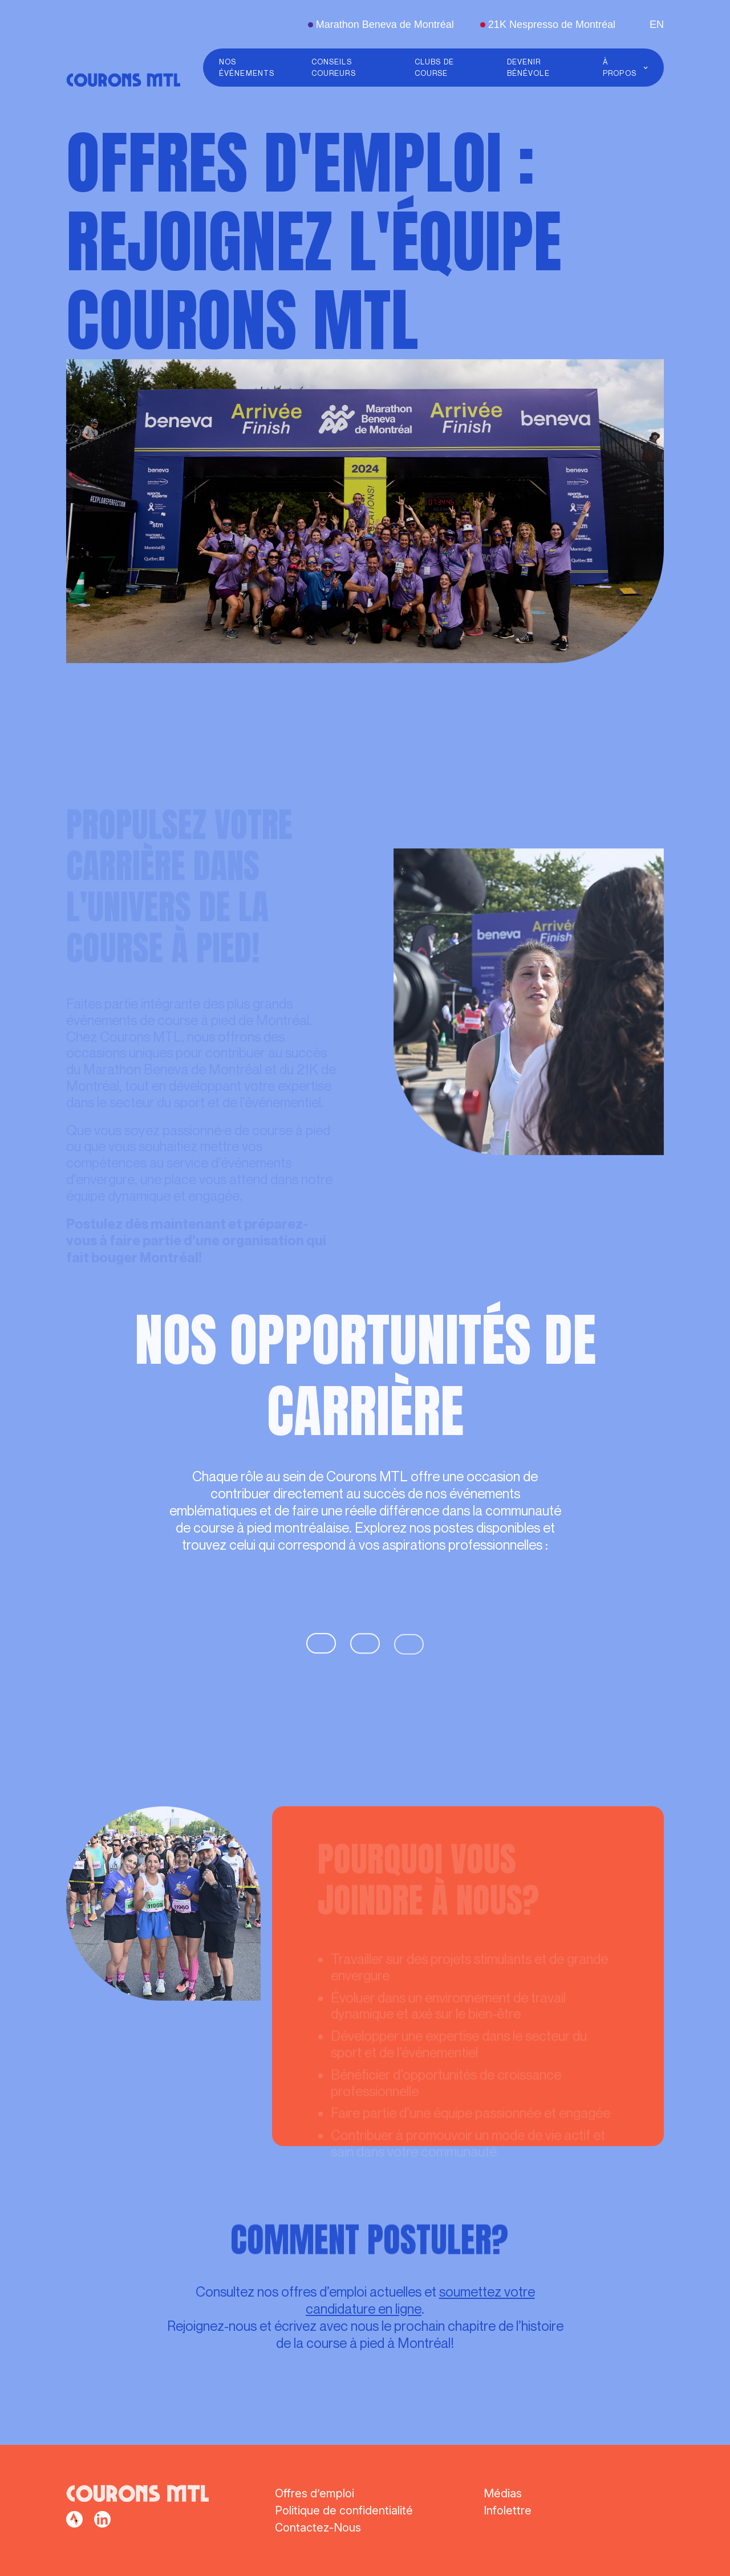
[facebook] (74, 2519)
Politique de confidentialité (344, 2510)
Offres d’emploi (314, 2493)
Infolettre (508, 2510)
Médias (503, 2493)
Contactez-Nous (318, 2527)
